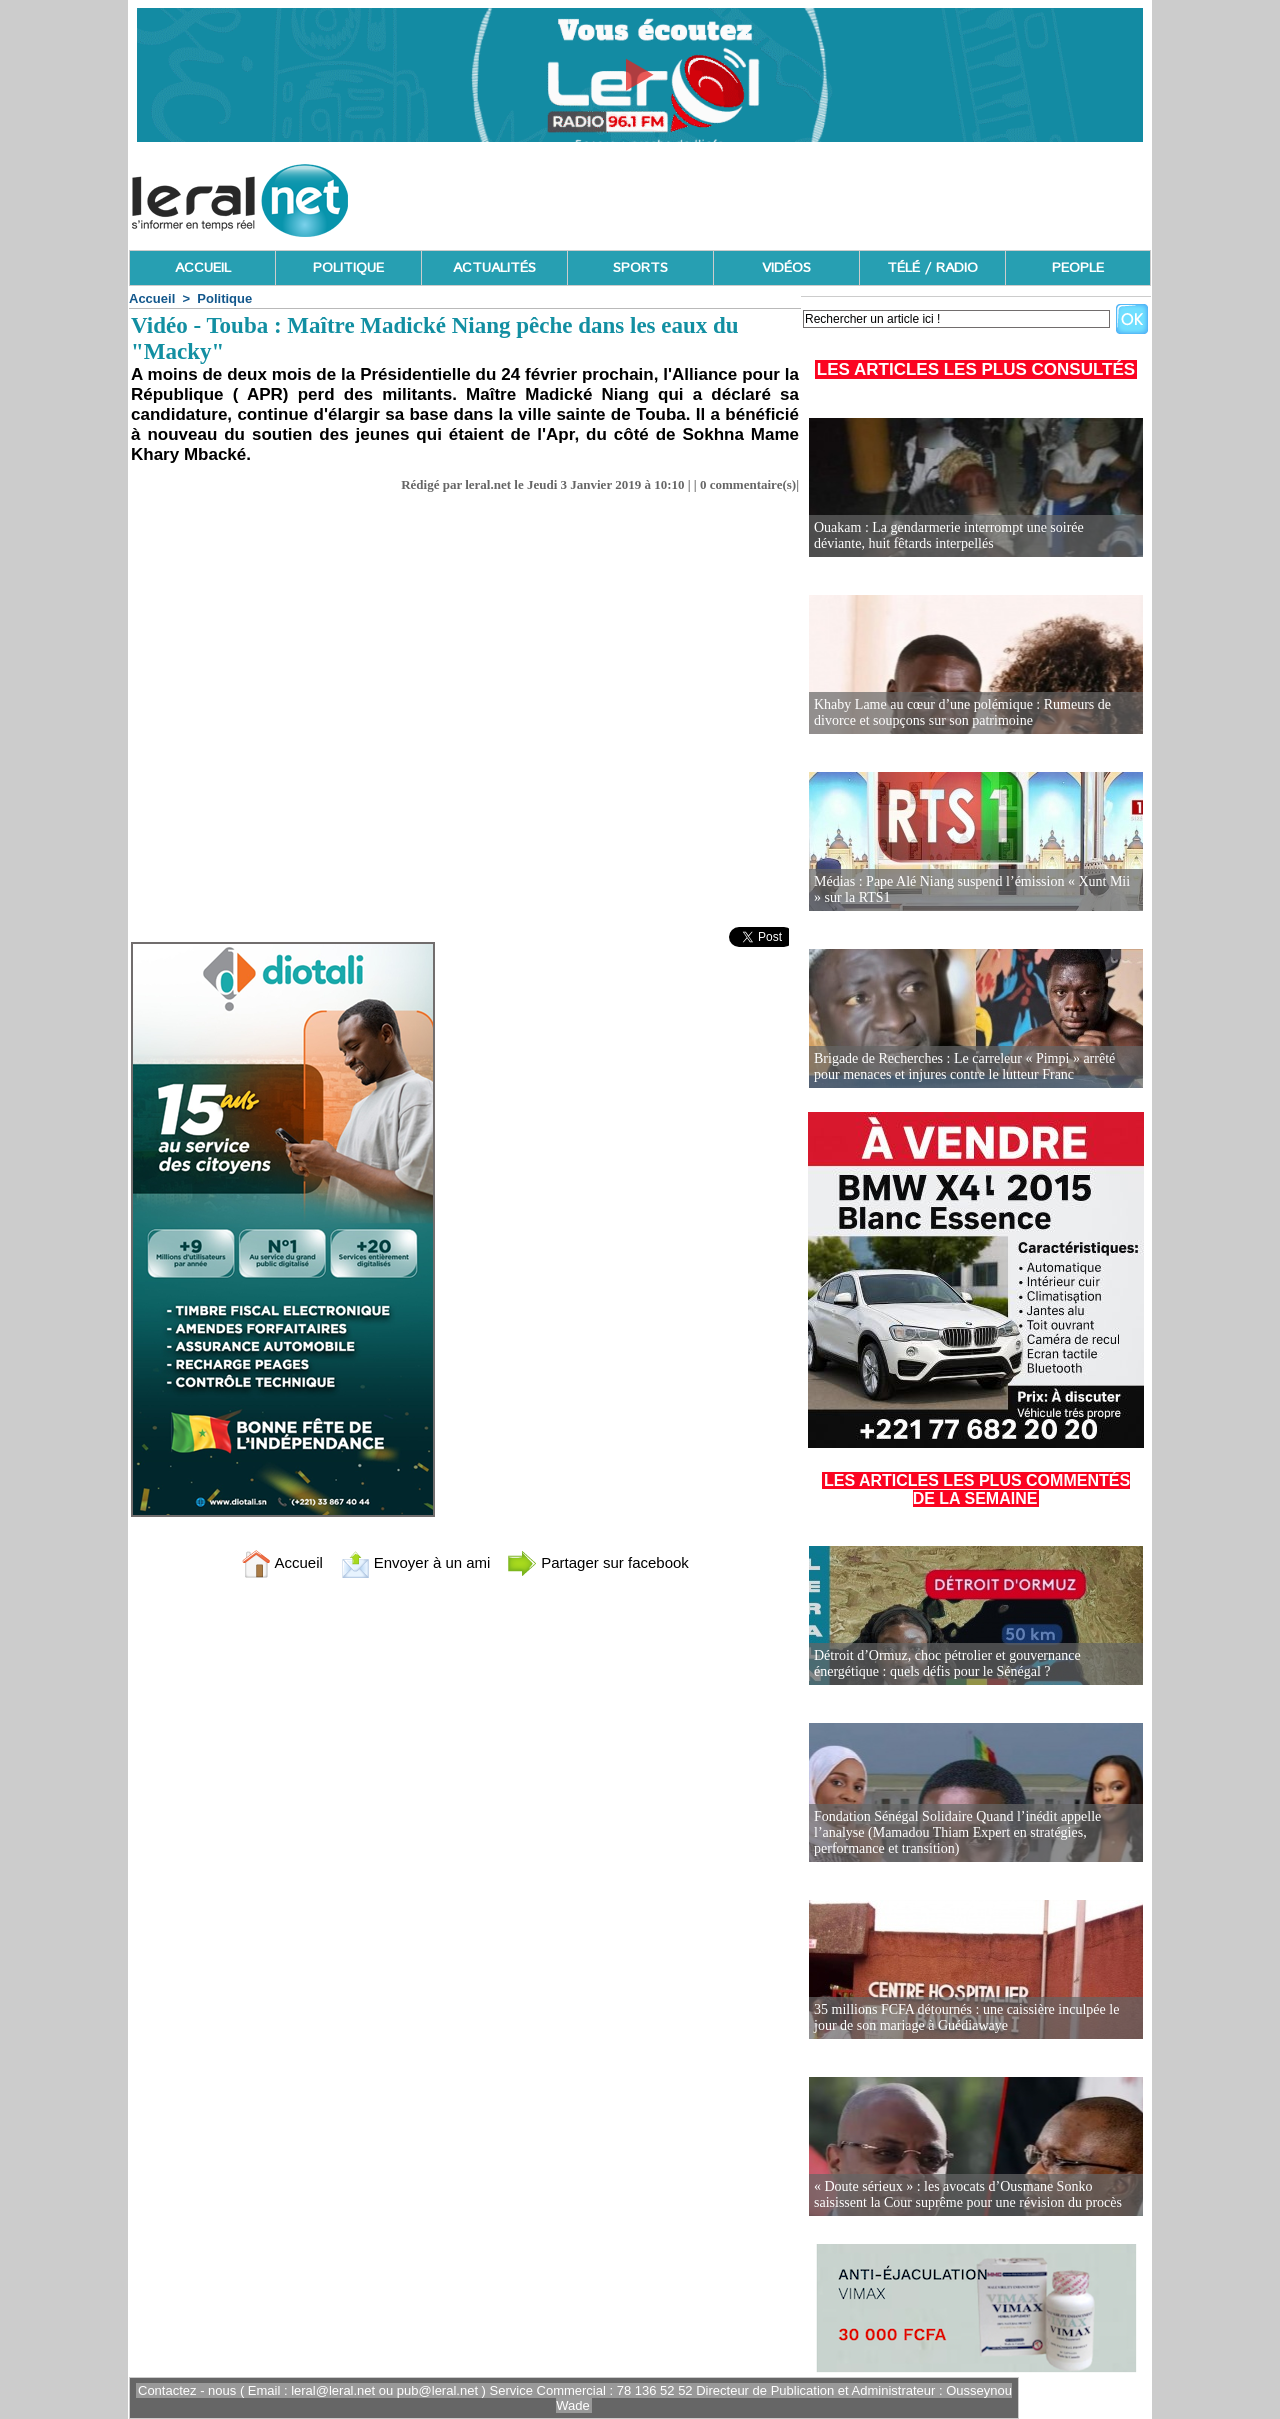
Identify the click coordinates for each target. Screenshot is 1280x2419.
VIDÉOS (786, 268)
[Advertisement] (787, 195)
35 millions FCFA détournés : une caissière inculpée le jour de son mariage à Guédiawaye (966, 2017)
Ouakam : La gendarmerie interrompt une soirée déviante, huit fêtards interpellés (949, 535)
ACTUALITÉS (494, 268)
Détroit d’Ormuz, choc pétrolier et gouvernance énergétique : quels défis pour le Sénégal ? (947, 1663)
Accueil (152, 298)
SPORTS (640, 268)
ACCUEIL (203, 268)
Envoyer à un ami (415, 1562)
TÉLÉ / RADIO (932, 268)
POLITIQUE (348, 268)
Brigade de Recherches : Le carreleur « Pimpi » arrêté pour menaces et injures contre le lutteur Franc (964, 1066)
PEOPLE (1078, 268)
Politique (224, 298)
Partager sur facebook (598, 1562)
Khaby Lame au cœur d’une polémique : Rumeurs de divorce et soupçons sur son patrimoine (962, 712)
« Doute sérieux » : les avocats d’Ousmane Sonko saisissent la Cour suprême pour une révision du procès (968, 2194)
